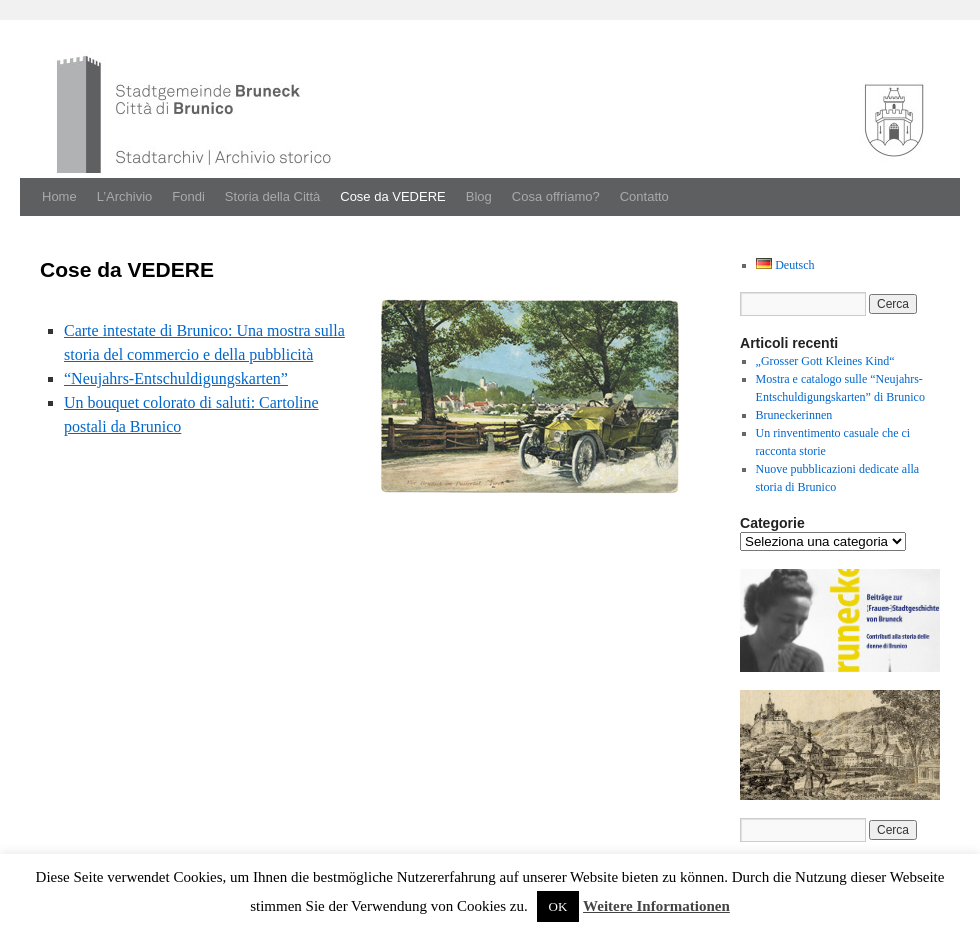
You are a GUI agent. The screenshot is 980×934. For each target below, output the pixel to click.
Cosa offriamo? (556, 196)
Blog (479, 196)
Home (59, 196)
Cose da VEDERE (393, 196)
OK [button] (558, 906)
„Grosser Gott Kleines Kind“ (825, 361)
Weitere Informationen (656, 906)
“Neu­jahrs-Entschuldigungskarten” (176, 378)
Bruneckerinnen (794, 415)
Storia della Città (272, 196)
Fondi (188, 196)
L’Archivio (125, 196)
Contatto (644, 196)
